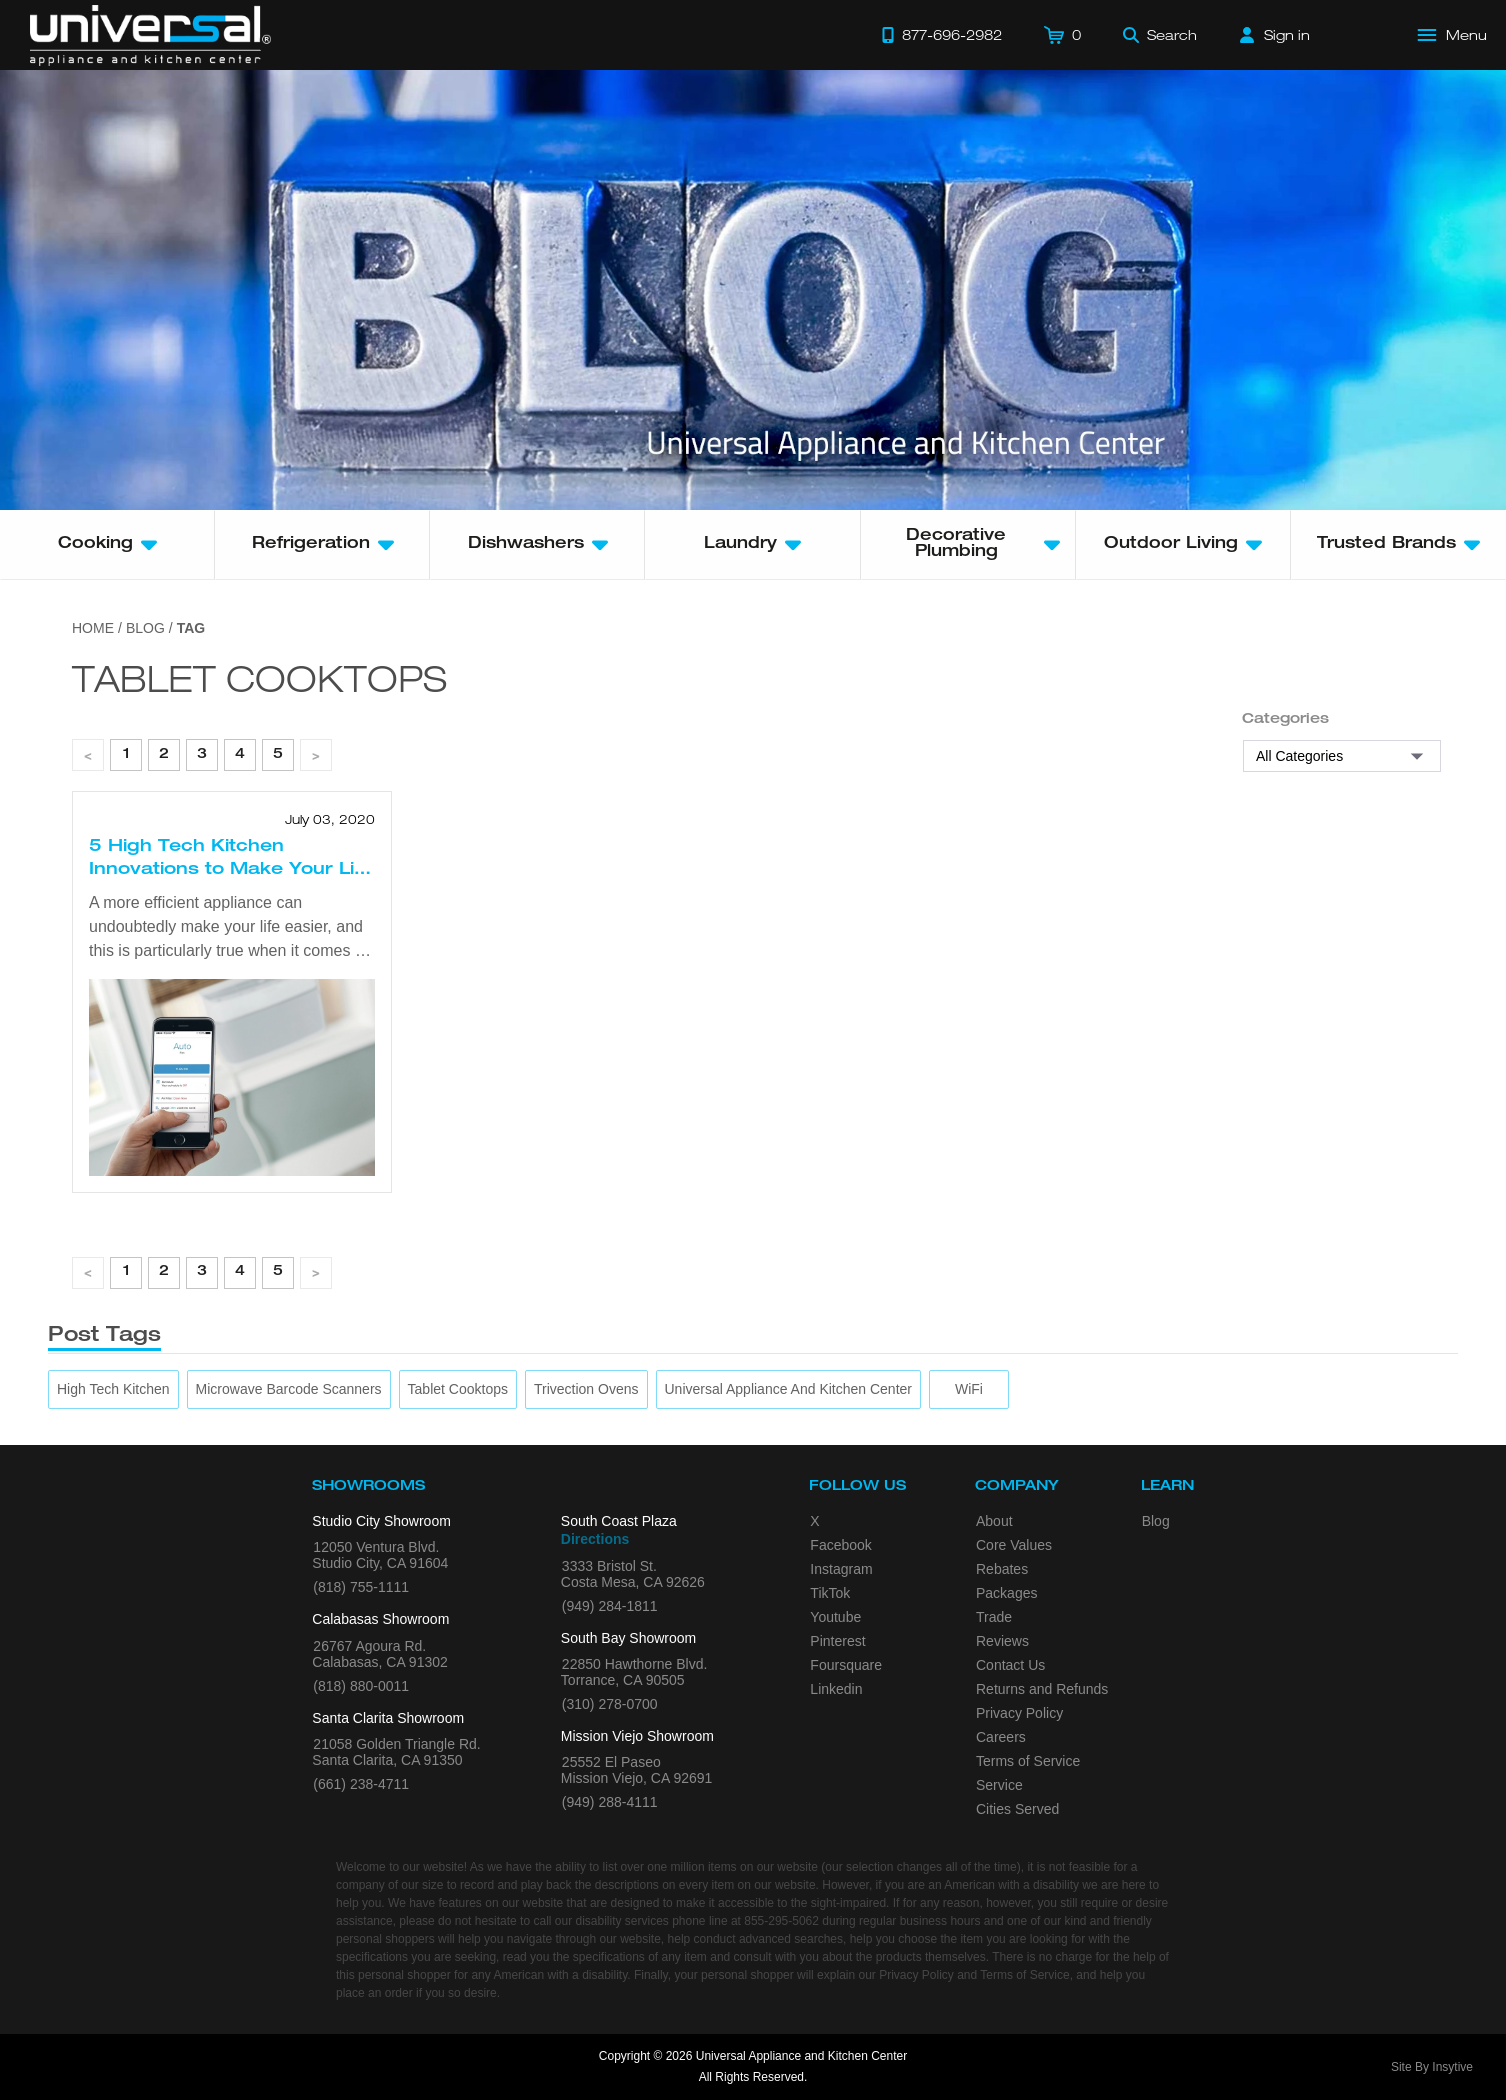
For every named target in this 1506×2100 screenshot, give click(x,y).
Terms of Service (1028, 1761)
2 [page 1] (164, 755)
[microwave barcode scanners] (289, 1389)
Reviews (1002, 1641)
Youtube (835, 1617)
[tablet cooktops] (458, 1389)
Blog (1156, 1521)
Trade (994, 1617)
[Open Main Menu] (1453, 35)
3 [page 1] (202, 755)
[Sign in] (1275, 35)
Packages (1006, 1593)
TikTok (830, 1593)
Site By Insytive (1432, 2067)
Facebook (840, 1545)
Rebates (1002, 1569)
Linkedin (836, 1689)
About (994, 1521)
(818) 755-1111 (361, 1587)
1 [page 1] (126, 755)
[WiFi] (969, 1389)
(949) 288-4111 (610, 1802)
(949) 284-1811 (610, 1606)
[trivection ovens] (586, 1389)
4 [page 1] (240, 755)
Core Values (1014, 1545)
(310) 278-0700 (610, 1704)
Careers (1001, 1737)
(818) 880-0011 (361, 1686)
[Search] (1160, 35)
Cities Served (1017, 1809)
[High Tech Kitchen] (113, 1389)
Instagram (841, 1569)
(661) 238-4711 (361, 1784)
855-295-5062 (781, 1921)
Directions (595, 1539)
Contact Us (1010, 1665)
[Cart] (1062, 35)
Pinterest (837, 1641)
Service (999, 1785)
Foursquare (846, 1665)
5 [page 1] (278, 755)
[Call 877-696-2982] (942, 35)
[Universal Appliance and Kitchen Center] (788, 1389)
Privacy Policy (1019, 1713)
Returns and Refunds (1042, 1689)
